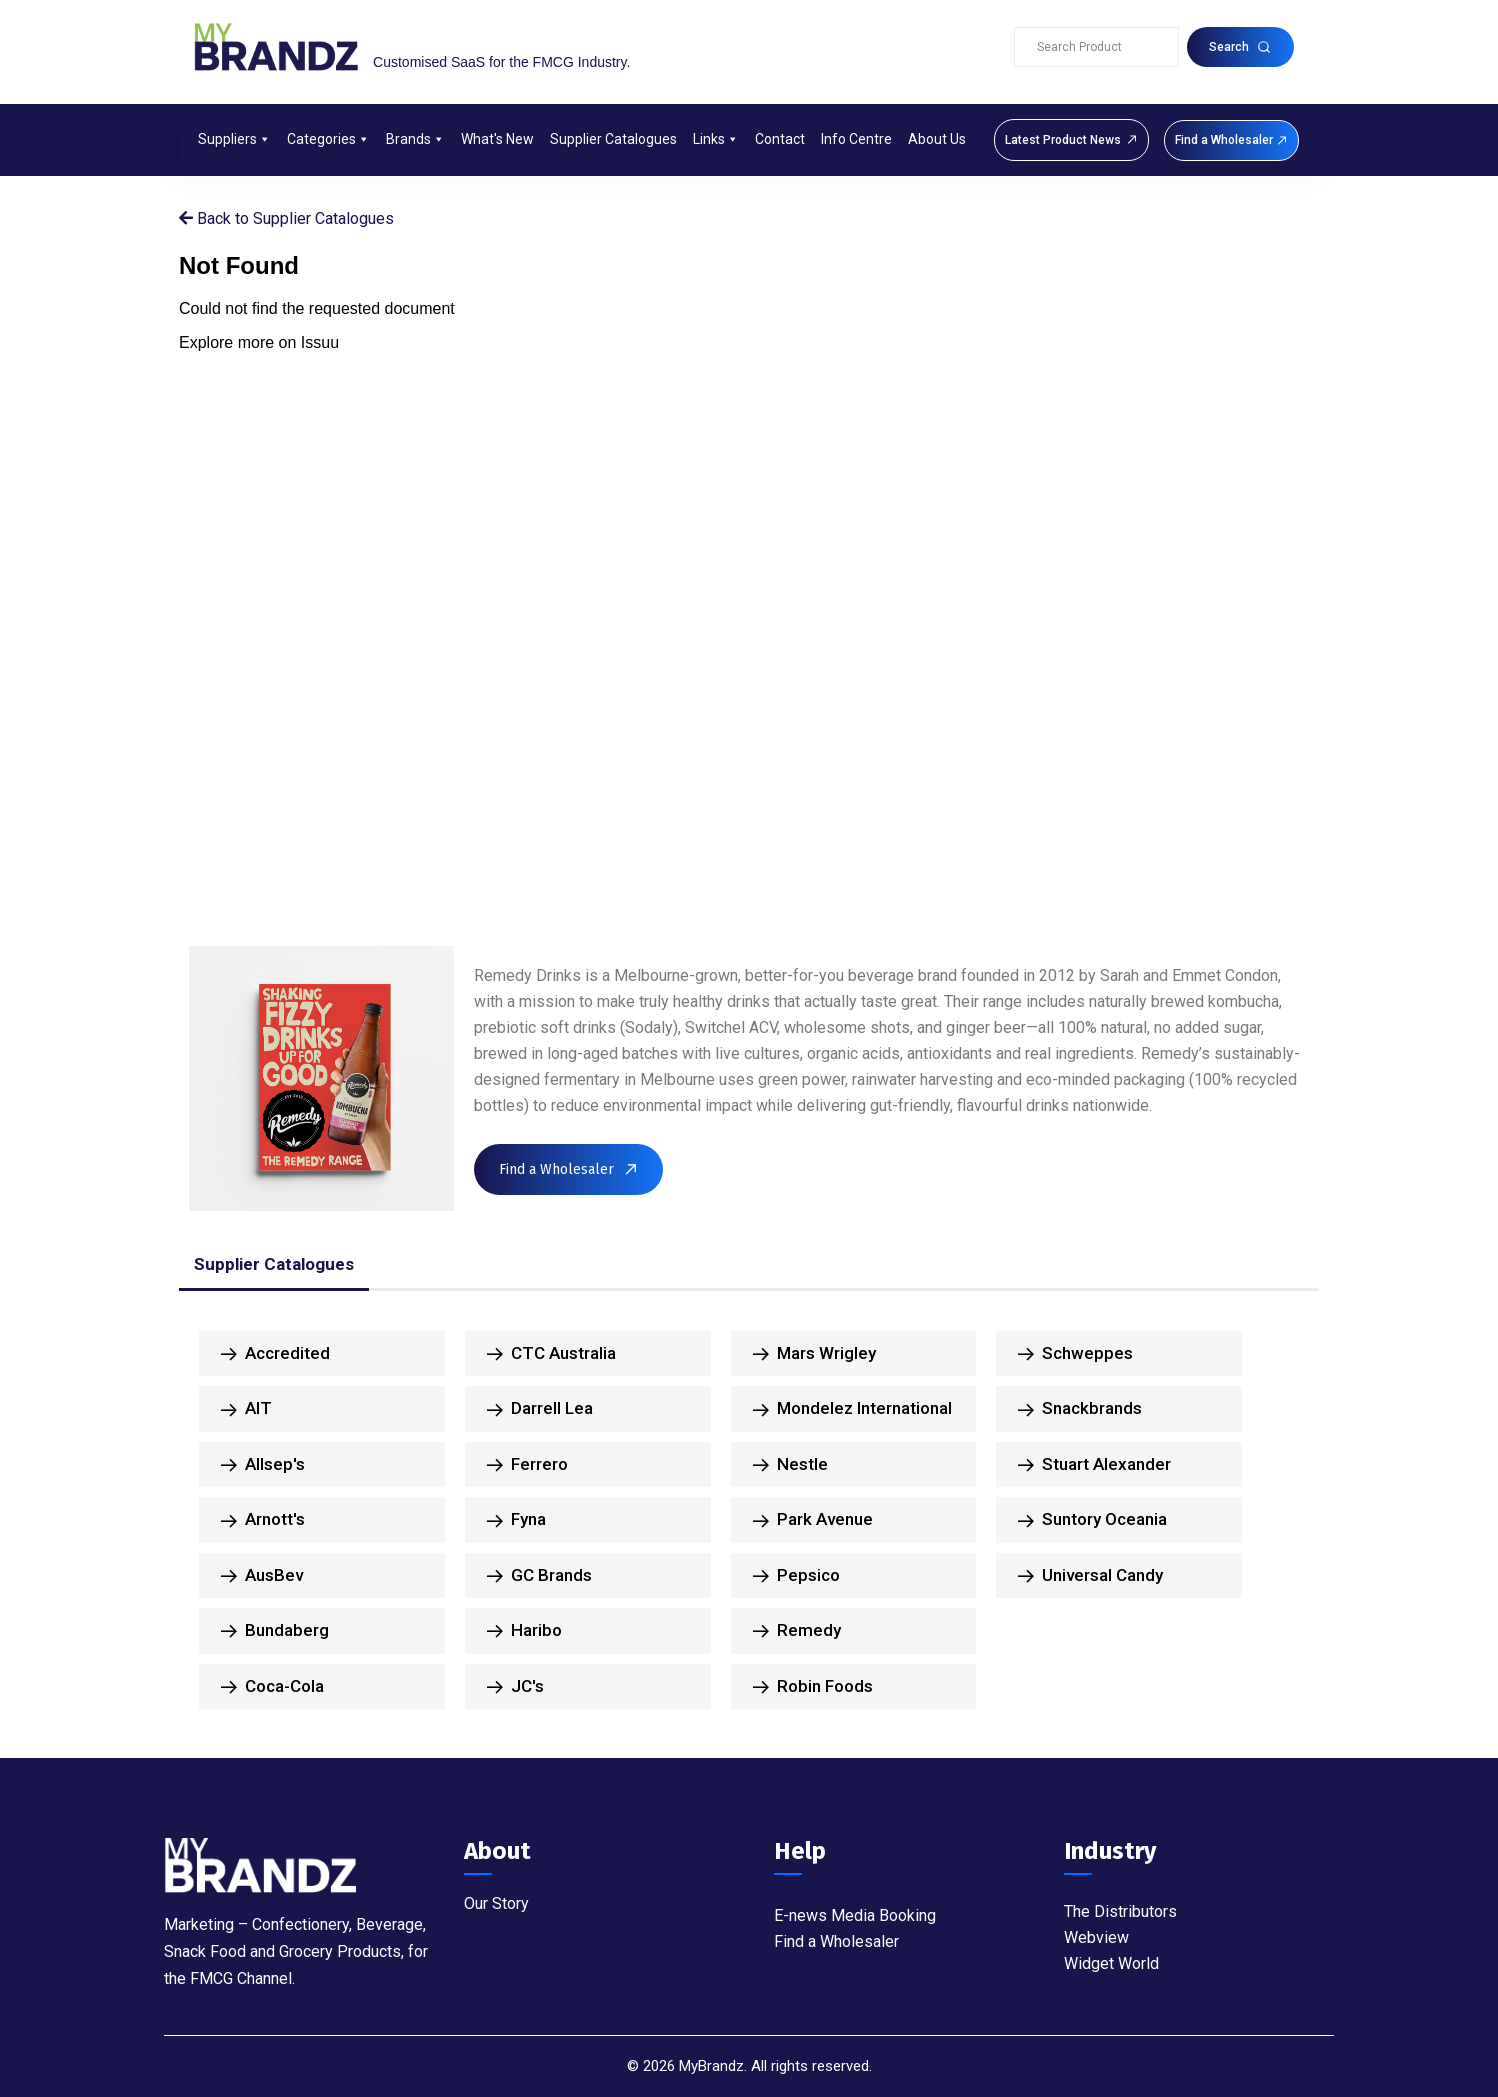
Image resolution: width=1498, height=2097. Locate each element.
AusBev (262, 1576)
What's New (497, 139)
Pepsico (796, 1576)
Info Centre (856, 139)
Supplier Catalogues (613, 139)
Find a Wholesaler (836, 1941)
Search (1240, 47)
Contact (780, 139)
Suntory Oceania (1092, 1520)
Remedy (797, 1631)
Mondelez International (852, 1409)
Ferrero (527, 1465)
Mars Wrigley (814, 1354)
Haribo (524, 1631)
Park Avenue (813, 1520)
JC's (515, 1687)
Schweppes (1075, 1354)
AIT (246, 1409)
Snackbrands (1080, 1409)
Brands (415, 139)
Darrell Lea (540, 1409)
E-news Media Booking (855, 1915)
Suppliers (234, 139)
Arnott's (263, 1520)
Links (716, 139)
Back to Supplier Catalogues (286, 218)
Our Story (496, 1903)
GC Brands (539, 1576)
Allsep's (263, 1465)
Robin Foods (813, 1687)
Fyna (516, 1520)
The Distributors (1120, 1911)
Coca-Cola (272, 1687)
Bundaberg (275, 1631)
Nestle (790, 1465)
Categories (328, 139)
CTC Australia (551, 1354)
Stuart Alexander (1094, 1465)
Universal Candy (1090, 1576)
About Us (937, 139)
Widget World (1111, 1963)
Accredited (275, 1354)
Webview (1096, 1937)
